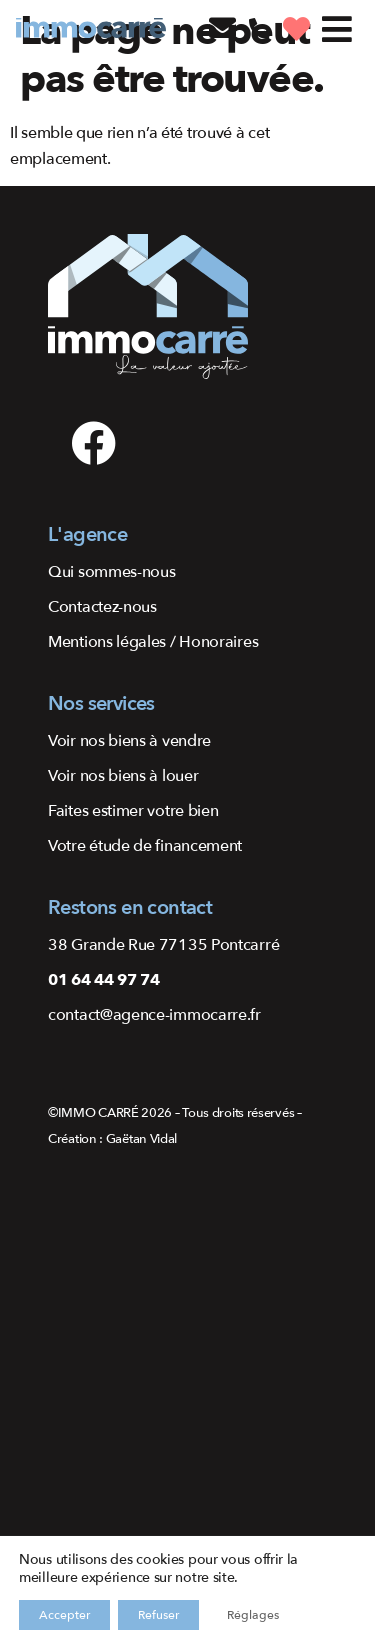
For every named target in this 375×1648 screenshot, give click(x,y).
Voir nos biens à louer (123, 776)
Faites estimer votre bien (133, 811)
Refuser (158, 1615)
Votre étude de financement (145, 846)
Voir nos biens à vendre (129, 741)
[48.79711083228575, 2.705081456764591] (187, 1408)
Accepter (64, 1615)
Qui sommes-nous (112, 572)
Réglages (253, 1615)
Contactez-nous (102, 607)
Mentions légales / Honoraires (153, 642)
